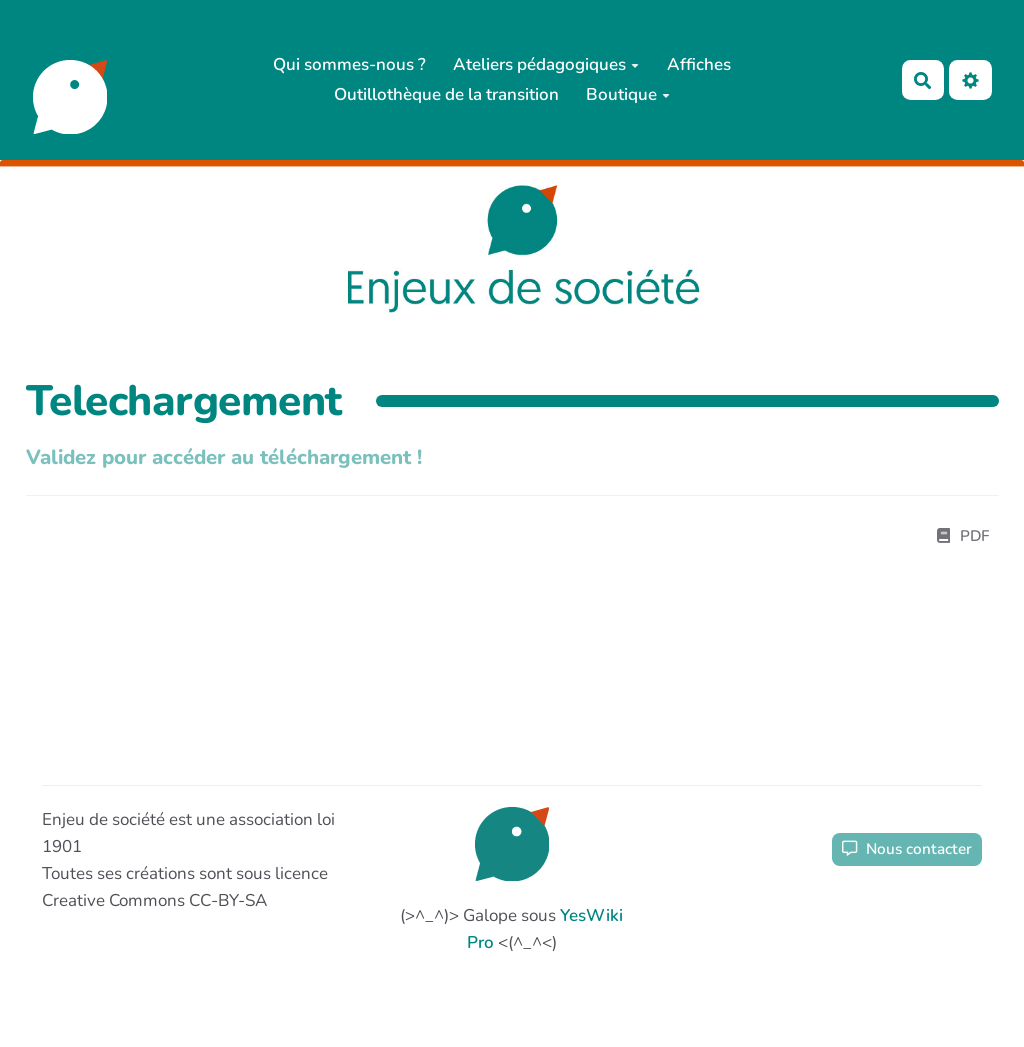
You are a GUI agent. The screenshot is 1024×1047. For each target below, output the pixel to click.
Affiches (699, 64)
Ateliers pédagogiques (546, 64)
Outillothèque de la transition (446, 94)
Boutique (628, 94)
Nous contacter (907, 849)
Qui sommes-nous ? (349, 64)
